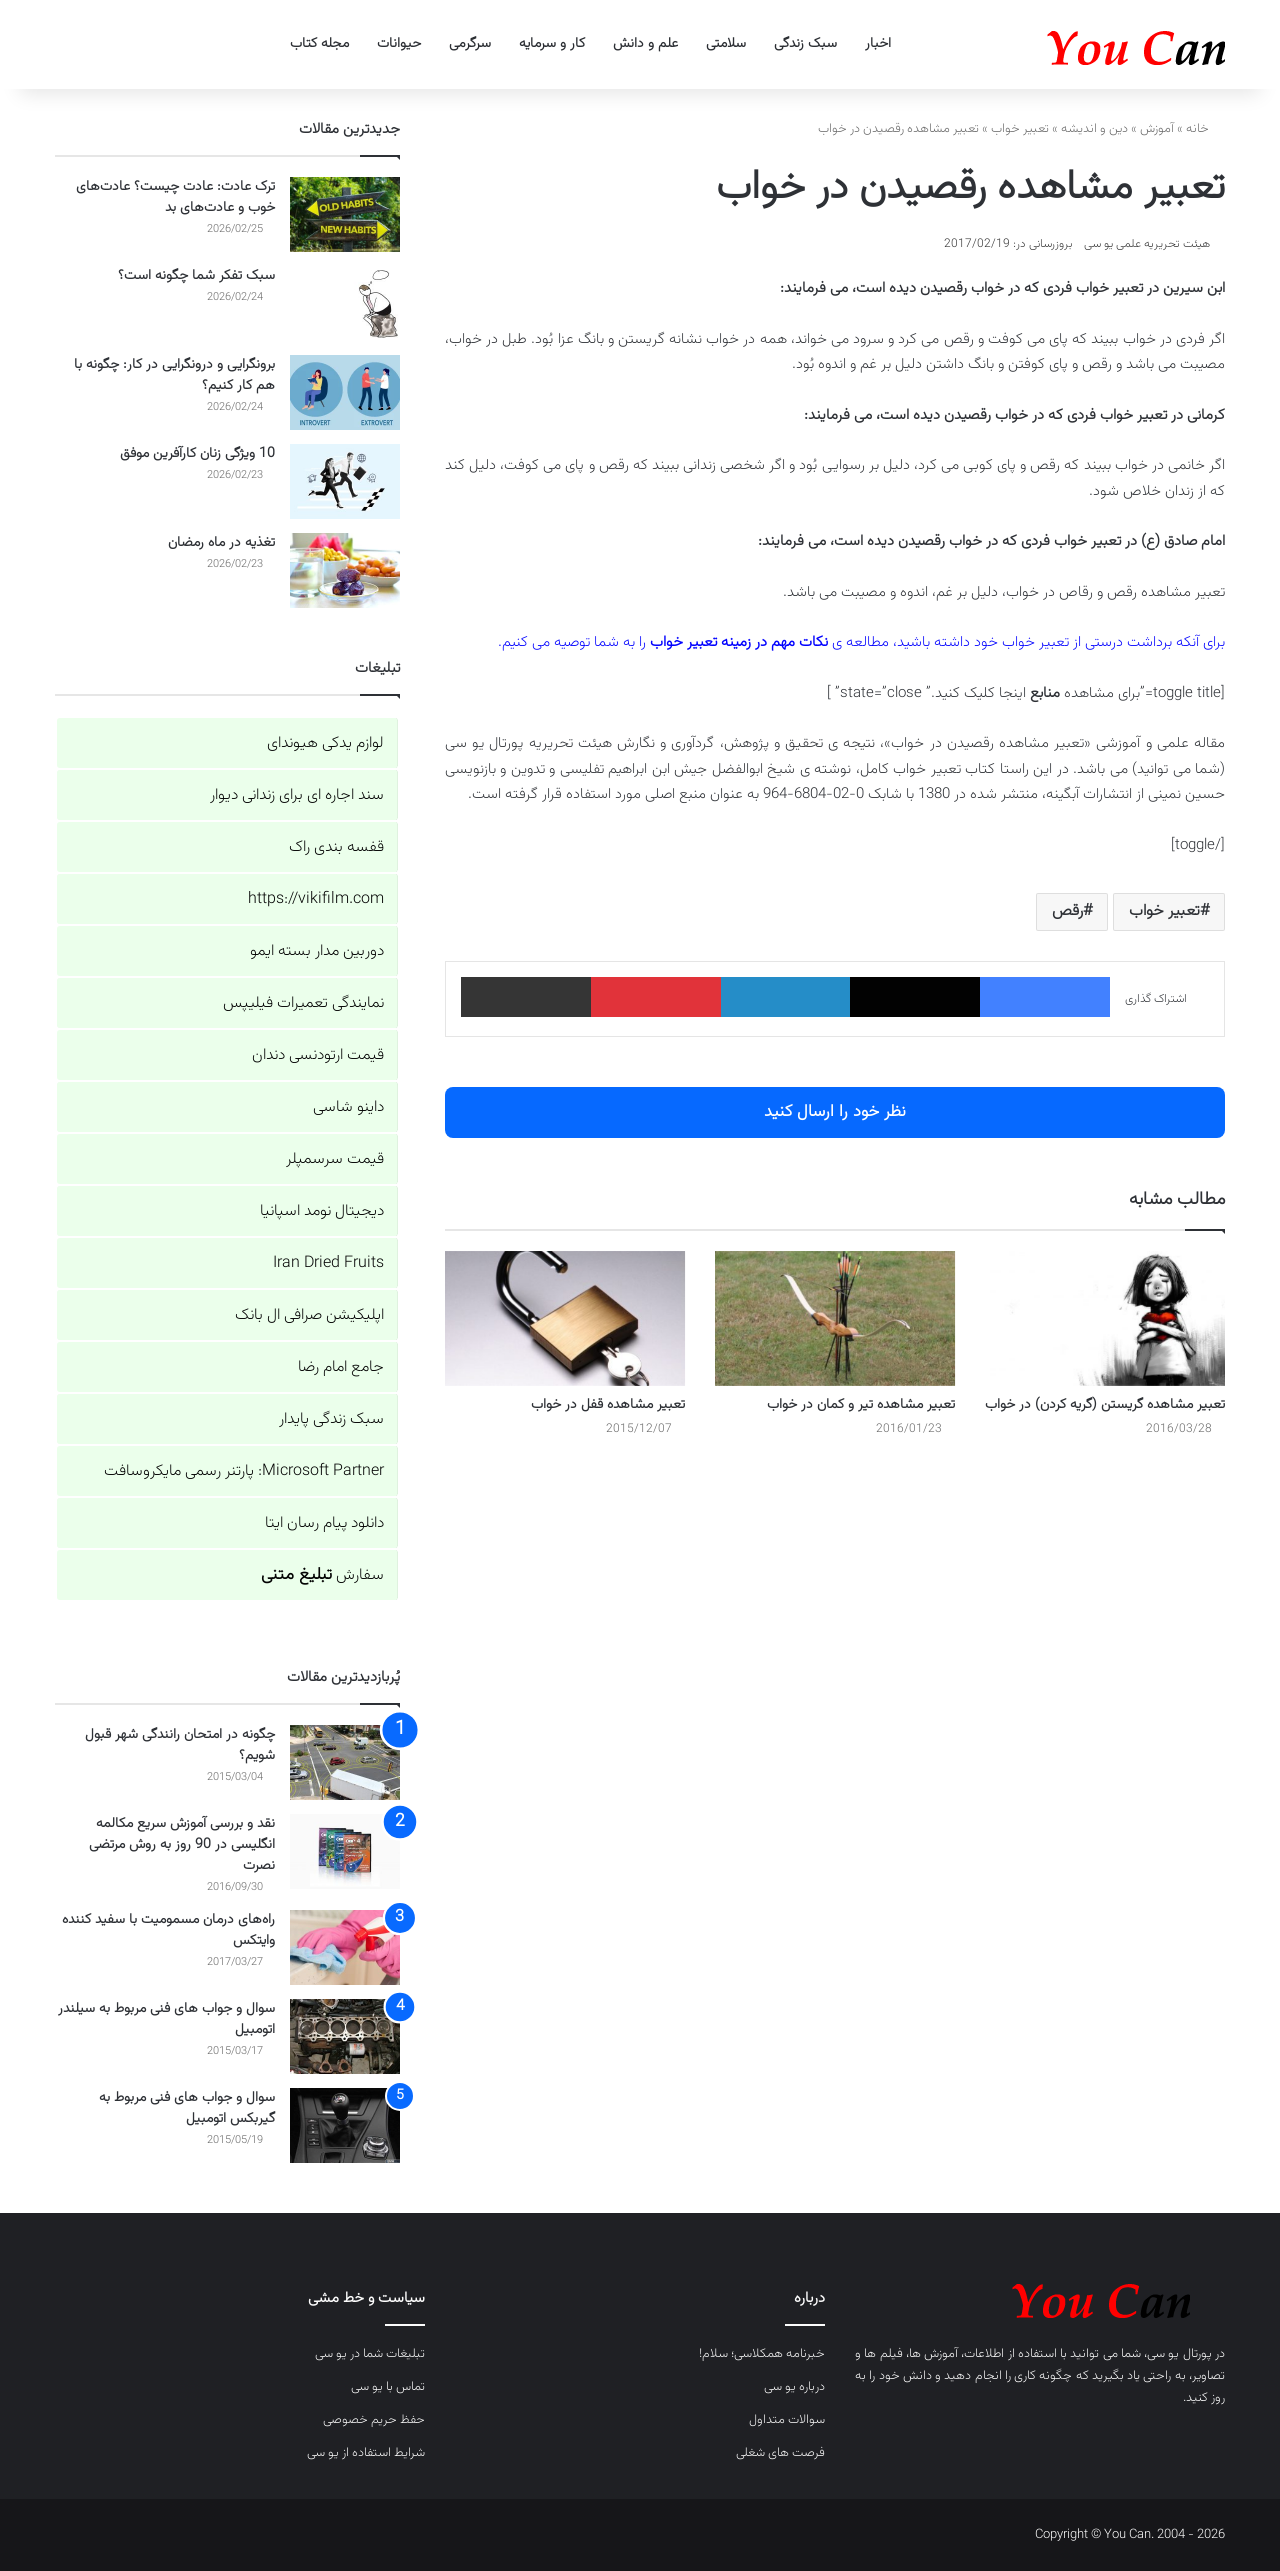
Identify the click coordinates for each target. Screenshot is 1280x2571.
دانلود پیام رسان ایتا (324, 1523)
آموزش (1157, 129)
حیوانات (399, 44)
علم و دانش (645, 44)
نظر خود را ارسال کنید (835, 1112)
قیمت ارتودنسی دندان (318, 1055)
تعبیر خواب (1020, 129)
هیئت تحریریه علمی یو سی (1147, 244)
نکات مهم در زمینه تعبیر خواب (739, 642)
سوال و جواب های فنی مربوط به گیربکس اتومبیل (187, 2108)
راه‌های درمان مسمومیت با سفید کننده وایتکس (168, 1930)
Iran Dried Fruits (328, 1263)
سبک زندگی (805, 44)
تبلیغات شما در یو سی (370, 2354)
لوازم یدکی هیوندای (325, 743)
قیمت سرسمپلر (335, 1159)
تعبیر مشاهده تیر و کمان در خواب (861, 1405)
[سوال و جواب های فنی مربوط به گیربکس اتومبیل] (345, 2125)
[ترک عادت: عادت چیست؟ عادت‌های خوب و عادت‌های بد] (345, 214)
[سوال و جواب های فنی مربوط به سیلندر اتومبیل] (345, 2036)
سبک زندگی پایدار (331, 1419)
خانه (1205, 129)
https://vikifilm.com (316, 899)
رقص (1067, 911)
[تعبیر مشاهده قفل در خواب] (565, 1318)
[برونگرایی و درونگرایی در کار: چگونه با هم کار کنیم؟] (345, 392)
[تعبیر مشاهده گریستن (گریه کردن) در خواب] (1105, 1318)
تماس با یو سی (388, 2387)
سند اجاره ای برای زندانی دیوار (297, 795)
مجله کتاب (319, 44)
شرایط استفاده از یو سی (366, 2453)
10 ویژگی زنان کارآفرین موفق (197, 454)
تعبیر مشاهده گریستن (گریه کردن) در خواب (1105, 1405)
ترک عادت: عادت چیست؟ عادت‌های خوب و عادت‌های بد (175, 197)
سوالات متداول (787, 2420)
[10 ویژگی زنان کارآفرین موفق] (345, 481)
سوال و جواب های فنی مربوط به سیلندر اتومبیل (166, 2019)
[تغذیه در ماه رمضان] (345, 570)
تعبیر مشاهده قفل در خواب (608, 1405)
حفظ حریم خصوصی (374, 2420)
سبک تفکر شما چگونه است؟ (196, 276)
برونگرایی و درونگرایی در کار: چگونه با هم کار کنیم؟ (174, 375)
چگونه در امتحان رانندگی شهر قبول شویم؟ (180, 1745)
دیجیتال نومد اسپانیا (322, 1211)
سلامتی (726, 44)
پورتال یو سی (1179, 2354)
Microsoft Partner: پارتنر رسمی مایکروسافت (244, 1471)
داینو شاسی (348, 1107)
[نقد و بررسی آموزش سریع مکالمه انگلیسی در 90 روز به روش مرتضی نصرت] (345, 1851)
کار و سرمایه (552, 44)
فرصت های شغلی (780, 2453)
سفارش (322, 1575)
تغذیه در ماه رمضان (221, 543)
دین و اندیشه (1094, 129)
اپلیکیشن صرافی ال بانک (309, 1315)
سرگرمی (470, 44)
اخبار (878, 44)
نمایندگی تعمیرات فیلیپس (303, 1003)
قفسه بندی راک (336, 847)
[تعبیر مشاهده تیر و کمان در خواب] (835, 1318)
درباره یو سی (794, 2387)
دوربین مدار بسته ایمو (317, 951)
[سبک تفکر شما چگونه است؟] (345, 303)
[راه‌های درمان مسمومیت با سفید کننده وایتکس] (345, 1947)
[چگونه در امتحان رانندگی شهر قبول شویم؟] (345, 1762)
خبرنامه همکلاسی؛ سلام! (762, 2354)
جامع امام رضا (341, 1367)
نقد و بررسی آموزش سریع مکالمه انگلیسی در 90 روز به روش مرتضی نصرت (182, 1845)
